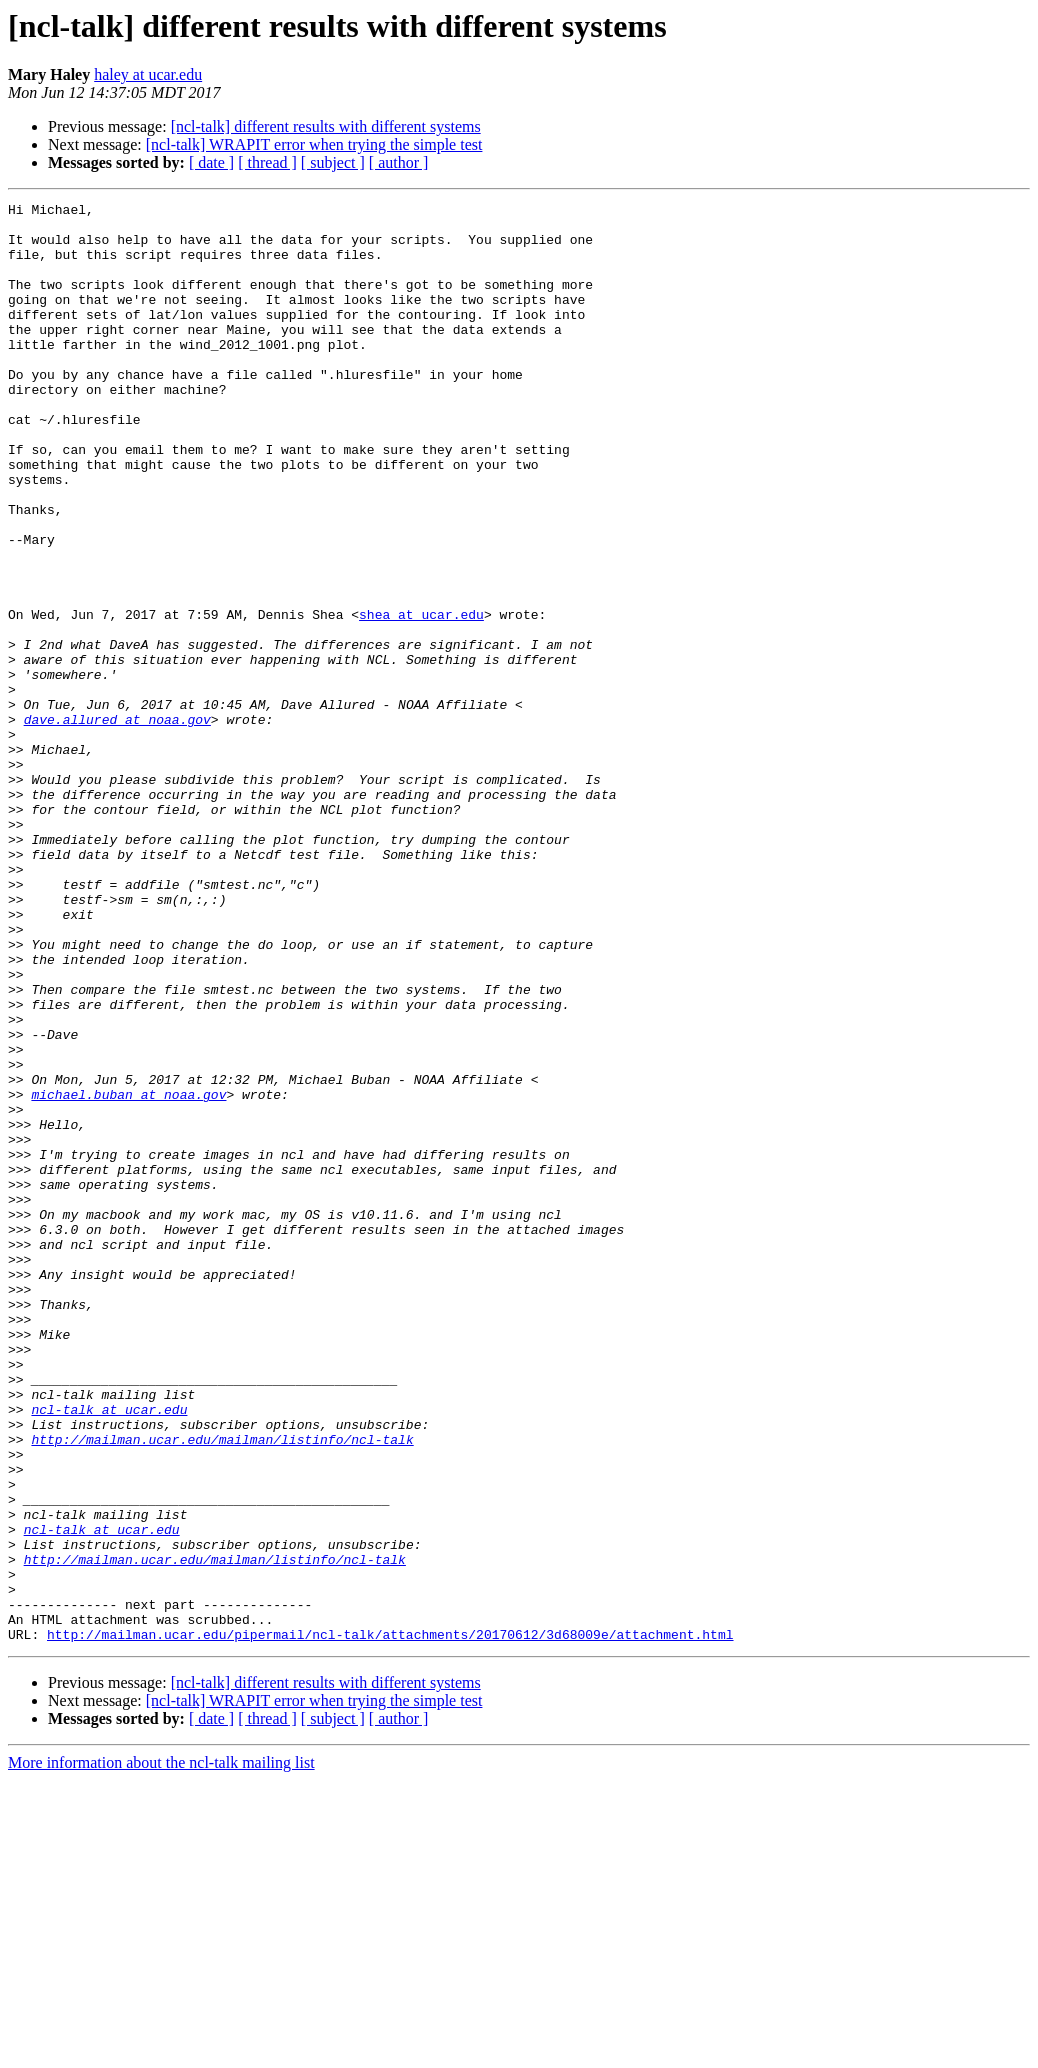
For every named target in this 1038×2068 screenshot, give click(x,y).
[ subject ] (333, 162)
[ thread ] (267, 162)
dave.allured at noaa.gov (117, 824)
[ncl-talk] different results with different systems (326, 126)
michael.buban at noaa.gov (128, 1274)
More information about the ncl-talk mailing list (161, 2050)
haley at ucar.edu (148, 74)
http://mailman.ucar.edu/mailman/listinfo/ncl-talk (222, 1688)
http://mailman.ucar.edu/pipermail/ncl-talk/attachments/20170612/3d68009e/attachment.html (390, 1922)
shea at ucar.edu (421, 698)
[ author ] (399, 162)
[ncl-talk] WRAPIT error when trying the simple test (314, 144)
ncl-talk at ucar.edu (109, 1652)
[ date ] (211, 162)
